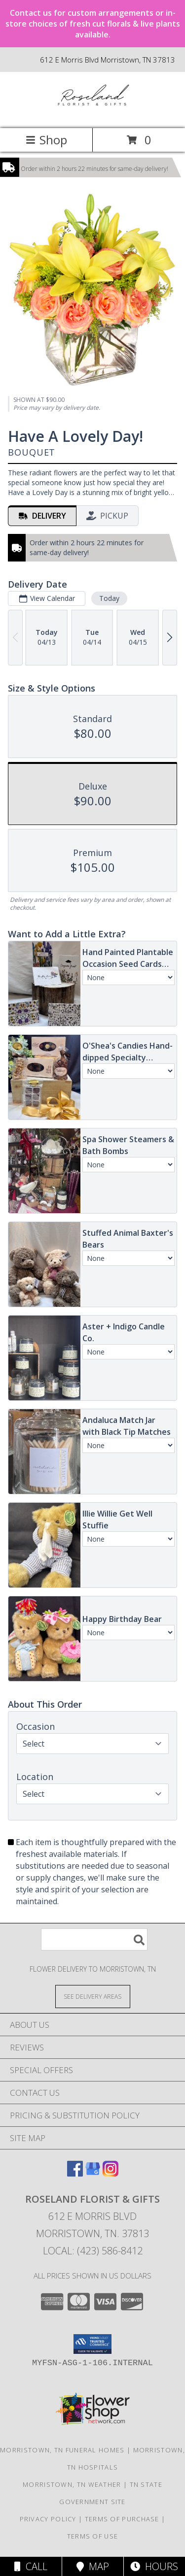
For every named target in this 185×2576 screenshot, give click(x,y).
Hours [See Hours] (154, 2566)
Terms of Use (92, 2536)
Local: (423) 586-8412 (93, 2250)
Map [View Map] (92, 2566)
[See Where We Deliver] (92, 1996)
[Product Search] (94, 1939)
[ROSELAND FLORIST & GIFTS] (92, 114)
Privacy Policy (48, 2518)
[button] (92, 2344)
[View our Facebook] (75, 2173)
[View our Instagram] (110, 2173)
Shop (46, 140)
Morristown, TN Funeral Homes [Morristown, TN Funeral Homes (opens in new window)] (62, 2449)
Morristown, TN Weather (72, 2484)
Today (109, 598)
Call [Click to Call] (30, 2566)
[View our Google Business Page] (93, 2173)
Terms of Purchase (122, 2518)
